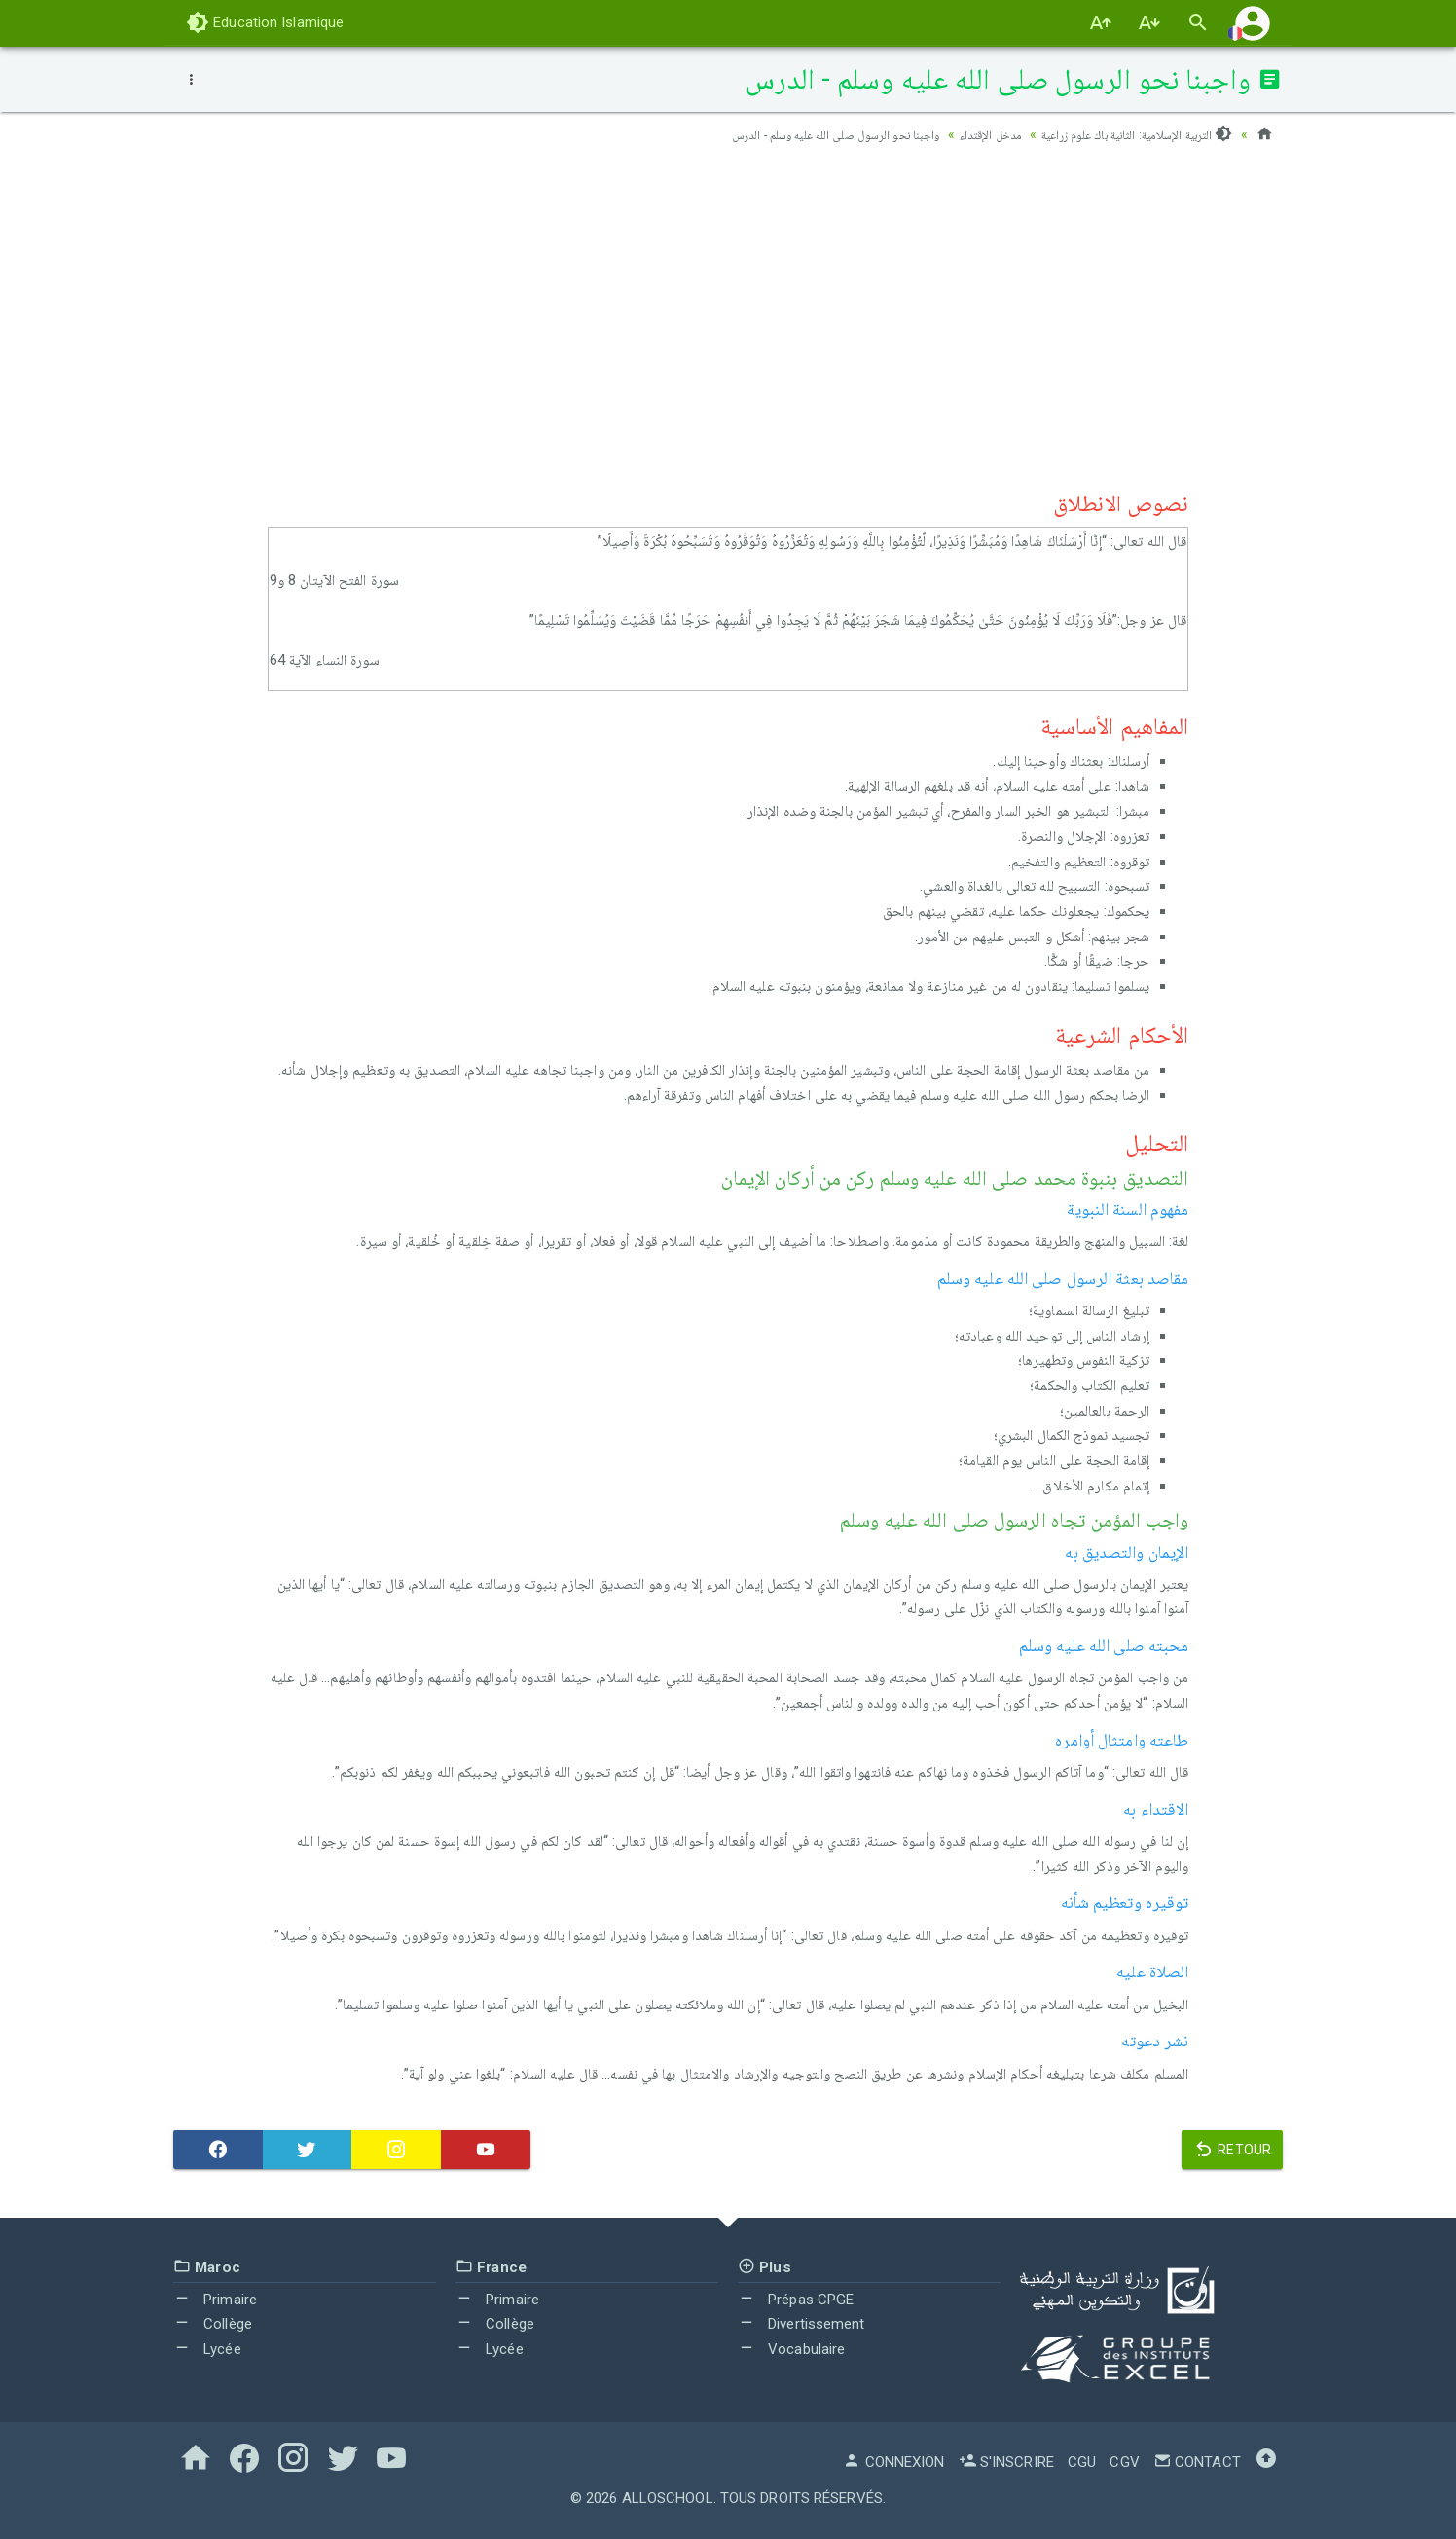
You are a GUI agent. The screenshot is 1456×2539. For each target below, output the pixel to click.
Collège (212, 2324)
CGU (1082, 2462)
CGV (1124, 2462)
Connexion (893, 2462)
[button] (1252, 23)
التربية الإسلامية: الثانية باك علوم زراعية (1124, 134)
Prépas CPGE (796, 2299)
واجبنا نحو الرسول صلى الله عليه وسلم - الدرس (789, 134)
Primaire (215, 2299)
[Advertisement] (728, 312)
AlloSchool (667, 2498)
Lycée (207, 2349)
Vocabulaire (791, 2349)
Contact (1197, 2462)
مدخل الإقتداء (963, 134)
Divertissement (801, 2324)
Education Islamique (265, 22)
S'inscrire (1006, 2462)
